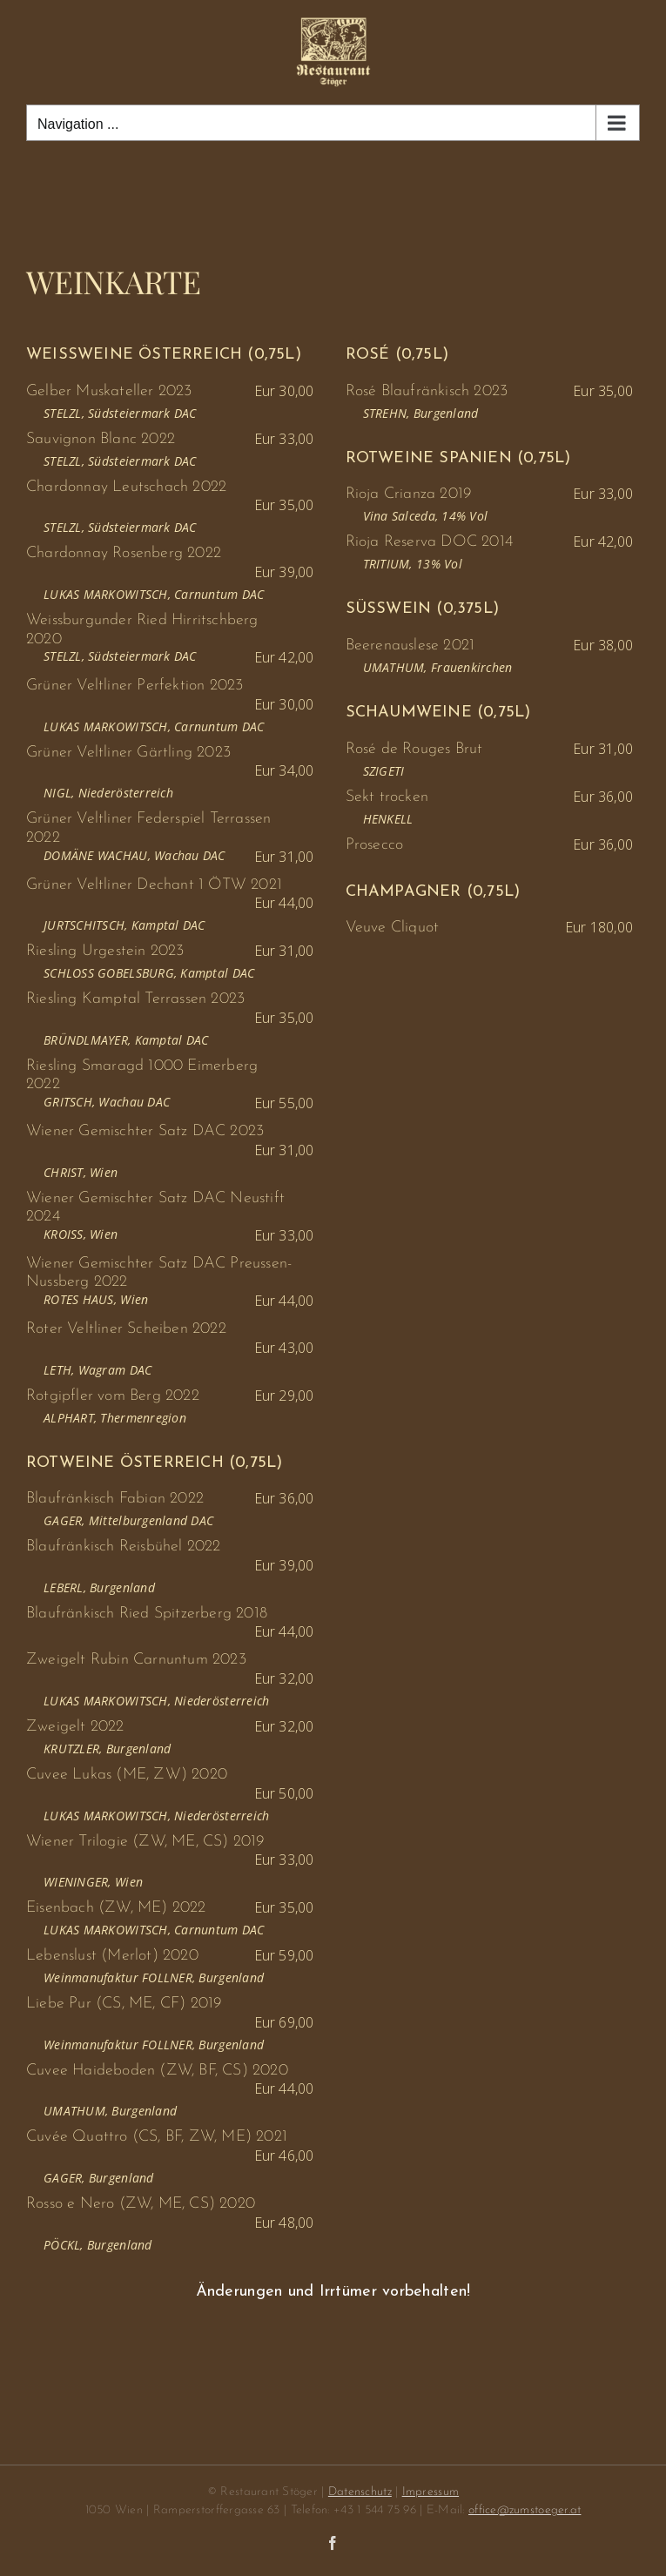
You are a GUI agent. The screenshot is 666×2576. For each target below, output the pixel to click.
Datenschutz (360, 2492)
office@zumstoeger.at (524, 2510)
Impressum (430, 2492)
